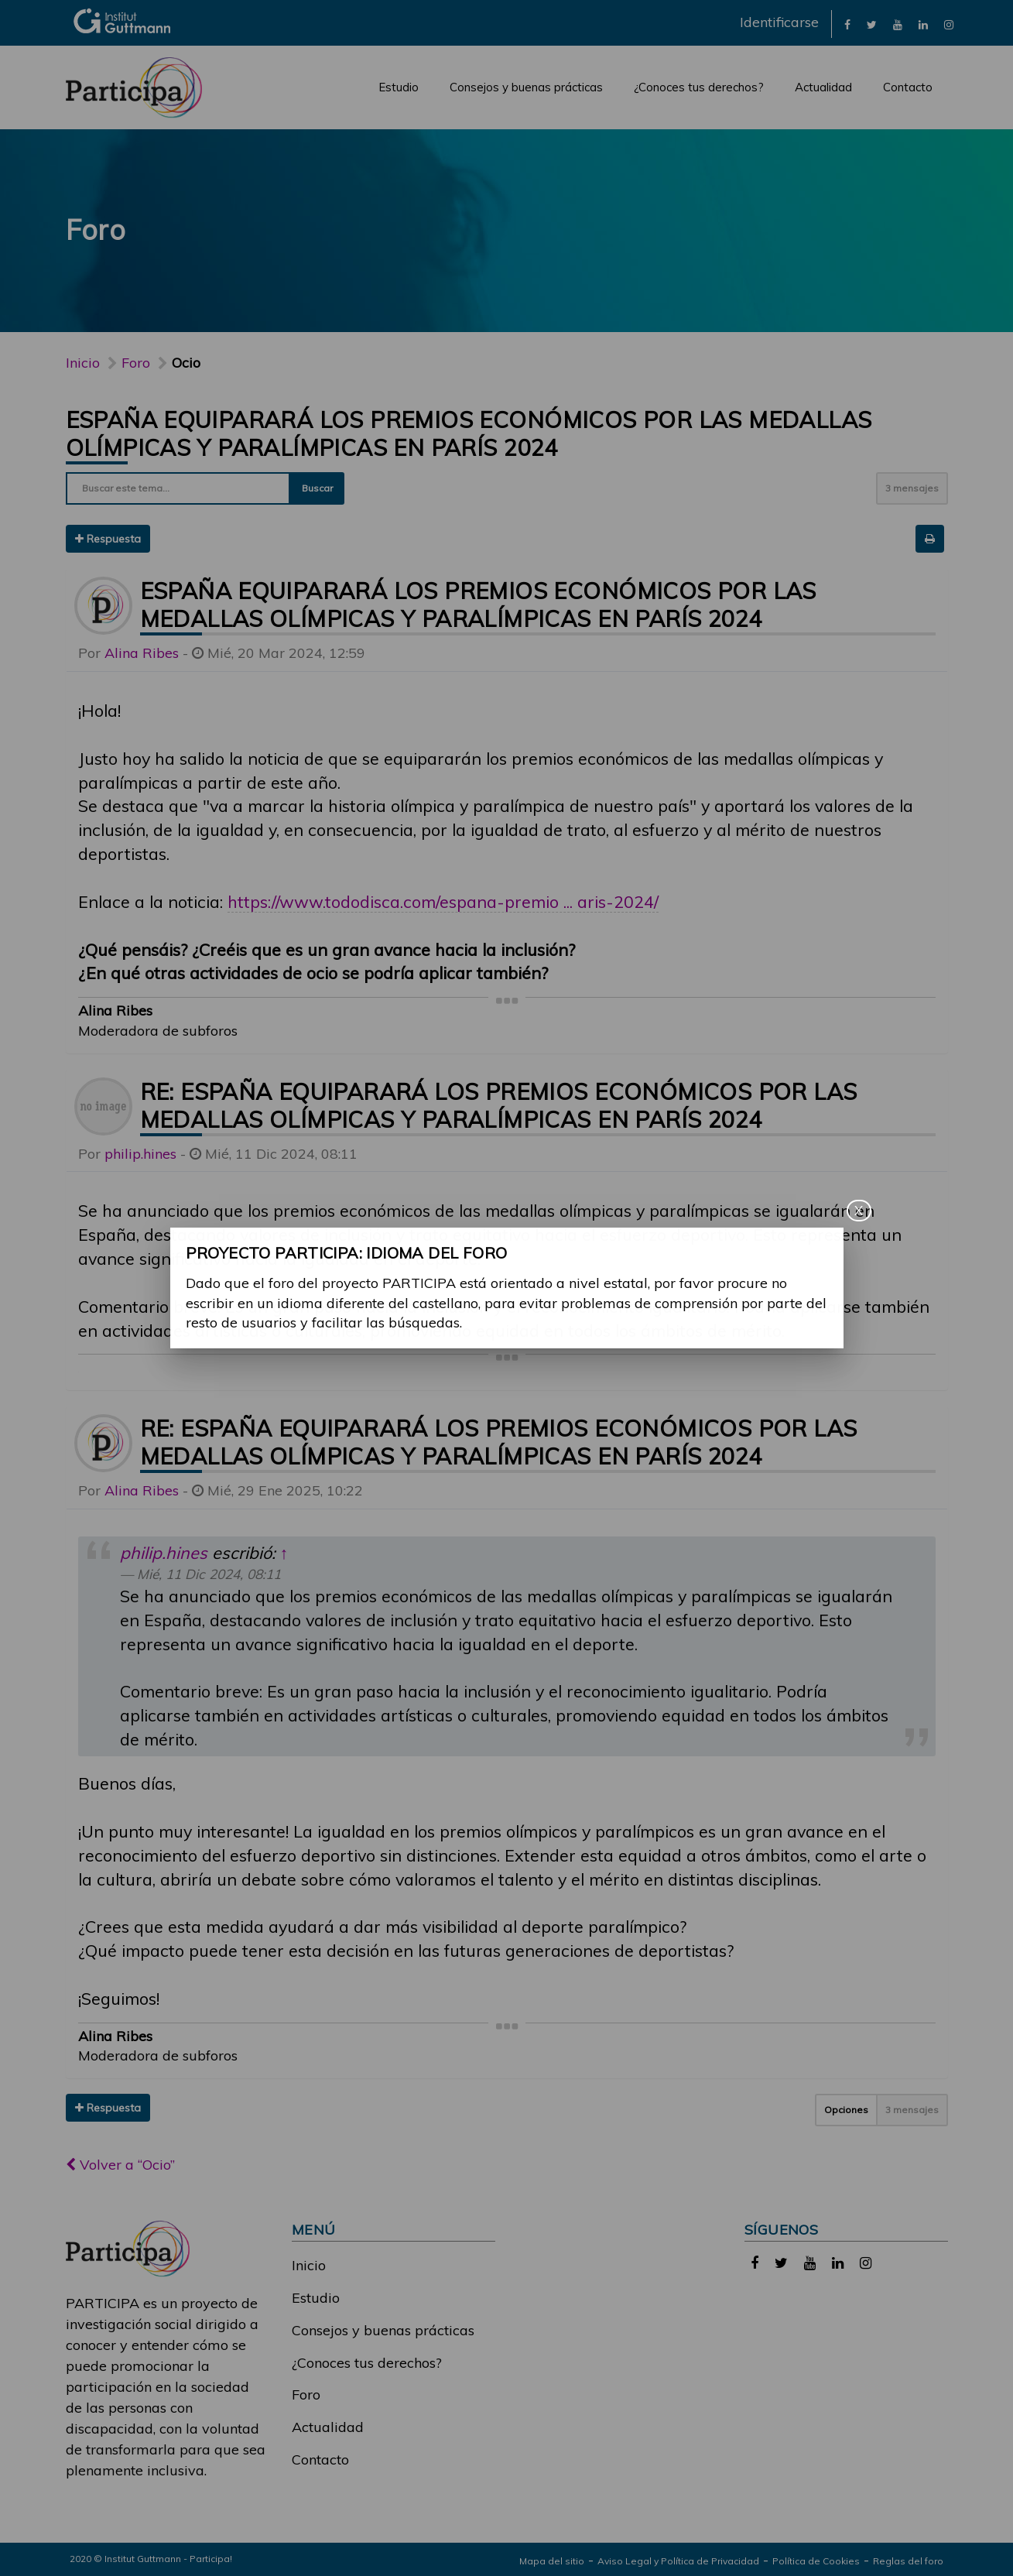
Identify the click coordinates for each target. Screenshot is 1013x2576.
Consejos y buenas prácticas (526, 87)
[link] (847, 24)
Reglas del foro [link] (908, 2561)
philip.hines (140, 1154)
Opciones (846, 2109)
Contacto (908, 87)
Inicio (83, 363)
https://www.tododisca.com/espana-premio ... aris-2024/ (443, 901)
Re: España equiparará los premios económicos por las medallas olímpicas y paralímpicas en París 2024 (498, 1105)
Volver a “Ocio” (120, 2165)
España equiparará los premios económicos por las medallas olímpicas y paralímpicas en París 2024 (469, 433)
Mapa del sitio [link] (551, 2561)
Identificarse (779, 22)
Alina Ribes (141, 653)
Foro (306, 2394)
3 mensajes (912, 488)
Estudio (398, 87)
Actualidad (823, 87)
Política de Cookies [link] (816, 2561)
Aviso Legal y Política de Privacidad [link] (678, 2561)
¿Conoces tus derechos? (699, 87)
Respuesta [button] (108, 539)
